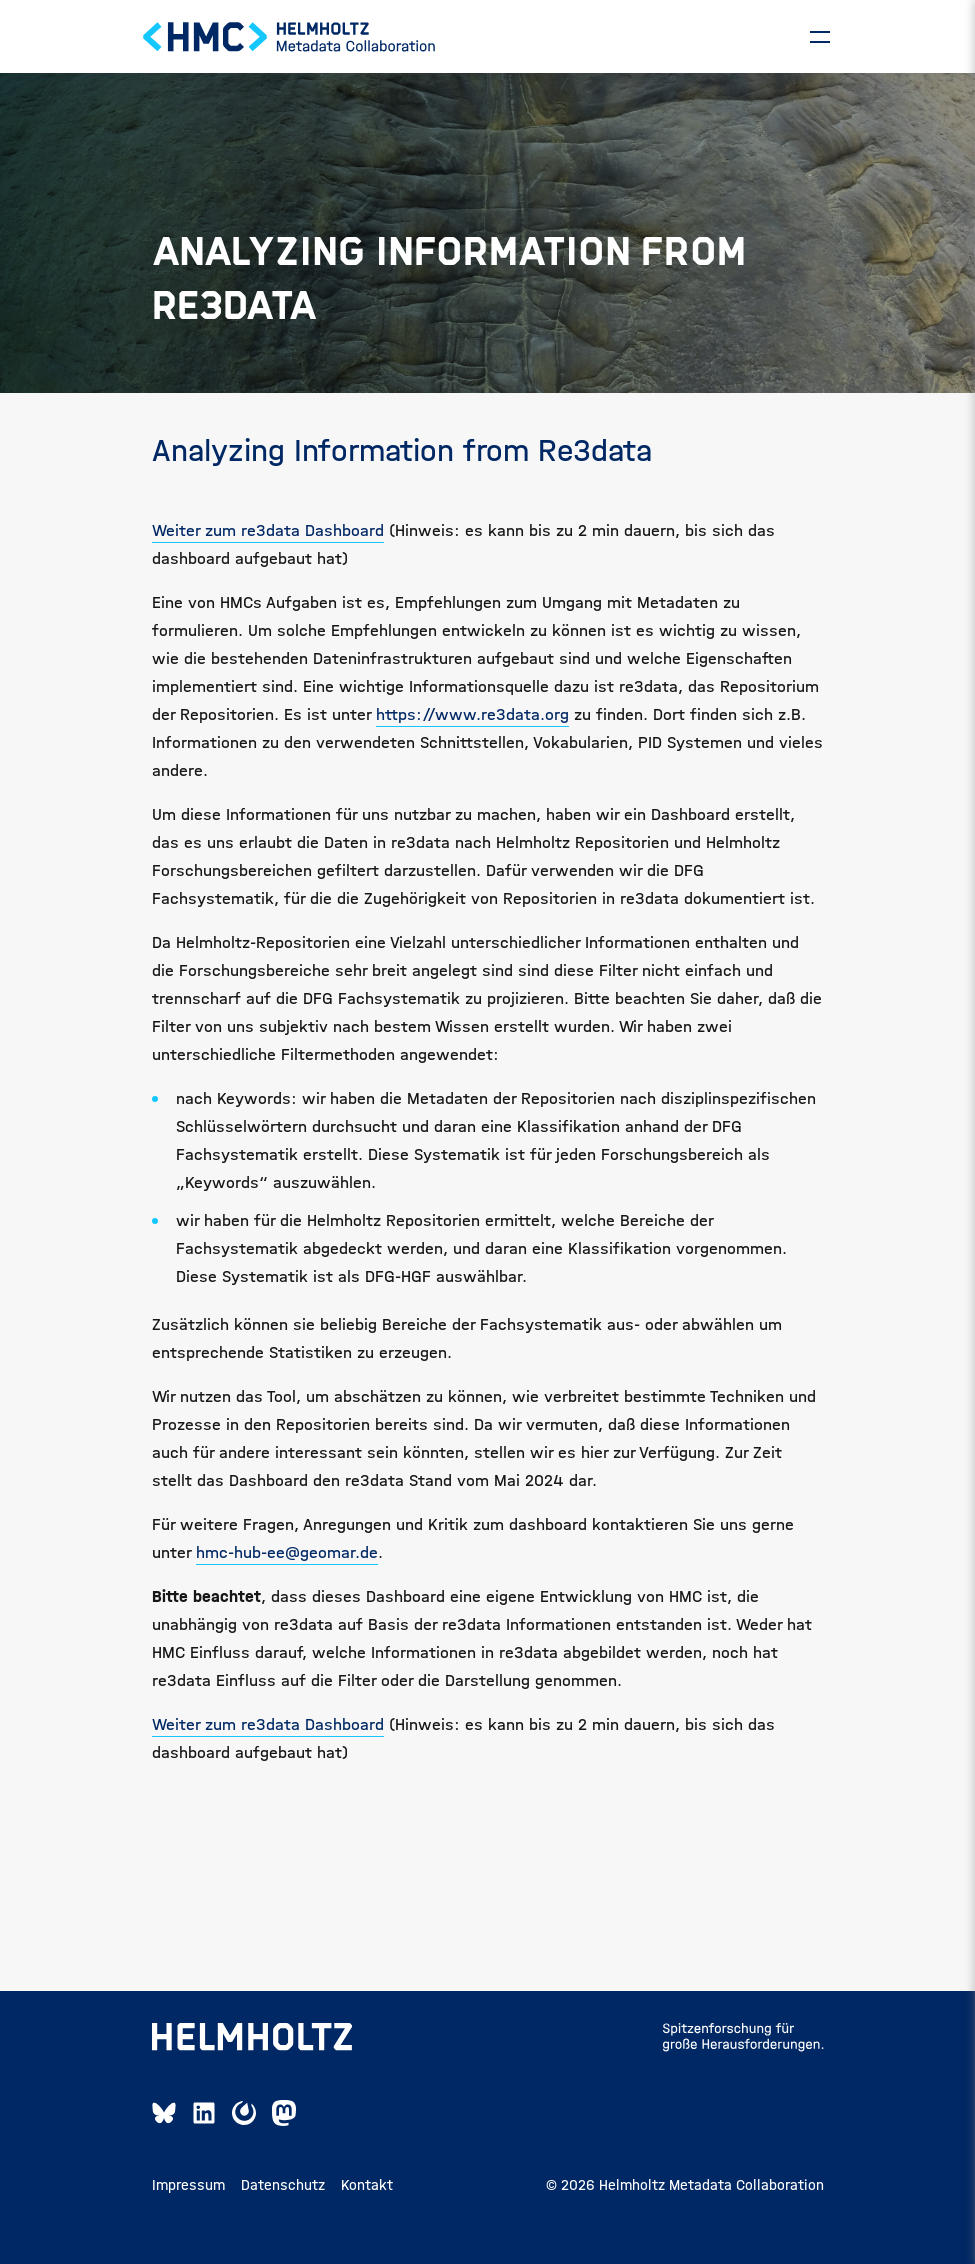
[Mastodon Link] (284, 2133)
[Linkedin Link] (204, 2133)
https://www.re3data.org (472, 734)
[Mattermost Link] (244, 2133)
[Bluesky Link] (164, 2133)
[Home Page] (290, 47)
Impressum (188, 2205)
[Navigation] (820, 47)
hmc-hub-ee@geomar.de (287, 1572)
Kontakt (367, 2205)
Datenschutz (283, 2205)
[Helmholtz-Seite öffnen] (252, 2057)
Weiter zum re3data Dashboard (268, 550)
